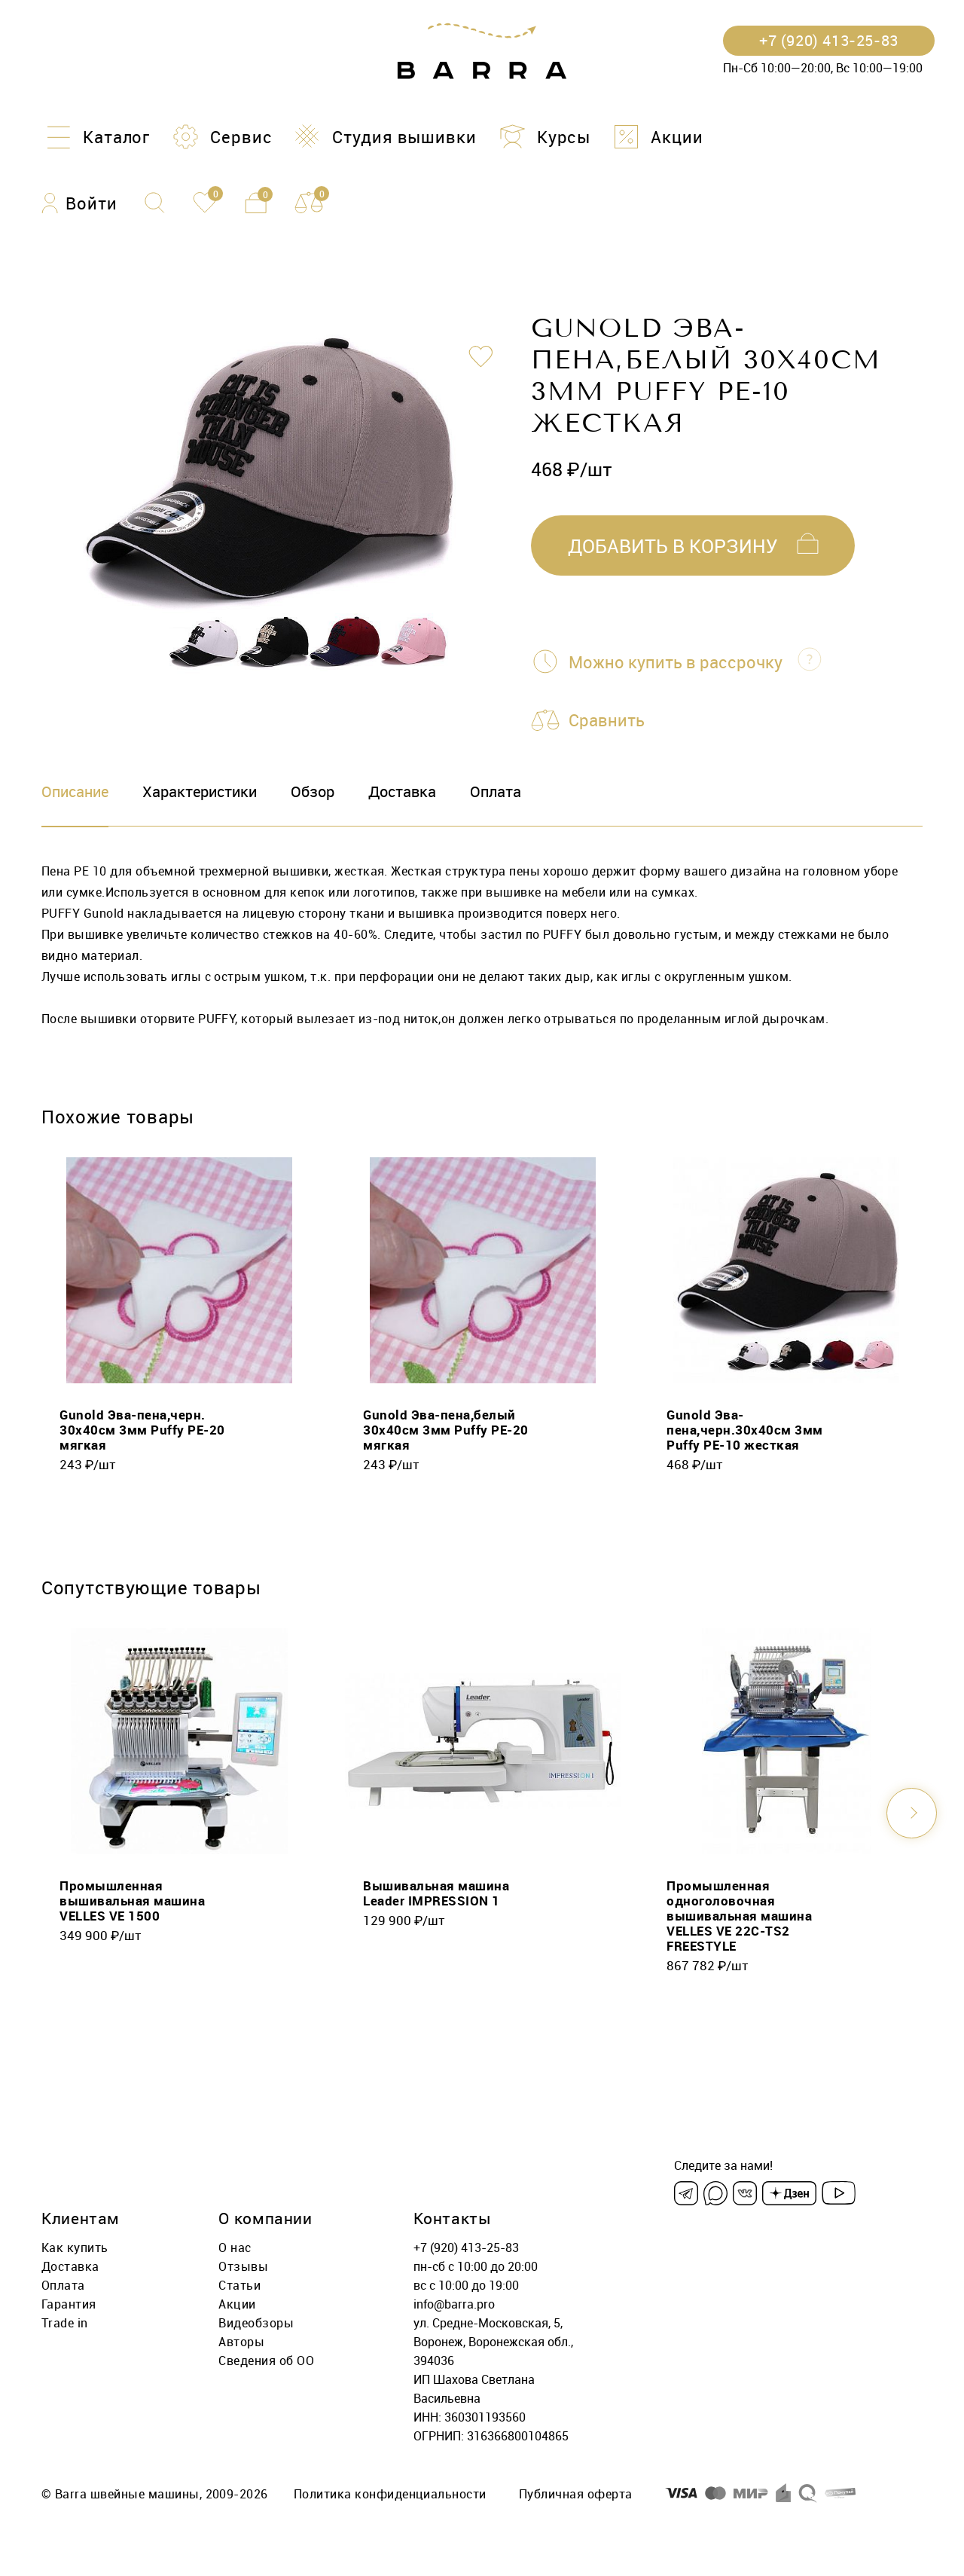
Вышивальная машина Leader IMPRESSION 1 (436, 1893)
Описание (74, 791)
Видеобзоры (256, 2323)
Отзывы (243, 2266)
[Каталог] (95, 137)
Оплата (495, 791)
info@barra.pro (454, 2304)
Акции (236, 2304)
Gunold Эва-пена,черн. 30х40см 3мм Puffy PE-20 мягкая (142, 1429)
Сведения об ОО (266, 2360)
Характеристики (199, 791)
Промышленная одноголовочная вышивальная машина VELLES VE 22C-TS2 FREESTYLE (739, 1915)
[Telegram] (686, 2193)
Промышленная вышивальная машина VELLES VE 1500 (132, 1900)
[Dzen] (789, 2193)
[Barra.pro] (482, 52)
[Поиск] (155, 202)
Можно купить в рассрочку (675, 662)
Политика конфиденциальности (390, 2494)
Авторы (241, 2341)
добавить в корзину (673, 545)
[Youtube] (839, 2193)
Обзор (312, 791)
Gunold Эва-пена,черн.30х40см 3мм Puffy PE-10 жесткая (745, 1429)
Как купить (74, 2247)
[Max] (715, 2193)
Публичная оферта (576, 2494)
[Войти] (79, 203)
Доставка (402, 791)
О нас (234, 2247)
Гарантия (68, 2304)
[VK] (745, 2193)
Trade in (64, 2323)
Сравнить (607, 720)
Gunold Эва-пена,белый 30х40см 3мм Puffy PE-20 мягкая (446, 1429)
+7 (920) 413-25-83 (466, 2247)
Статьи (239, 2285)
